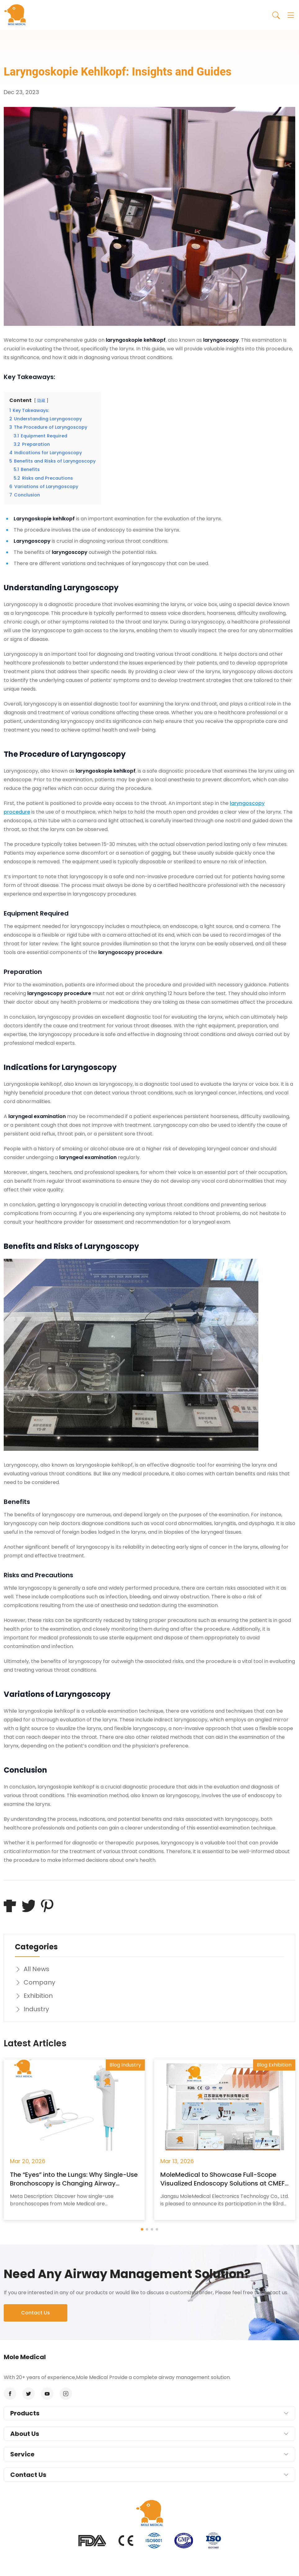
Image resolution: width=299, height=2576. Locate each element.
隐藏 (41, 400)
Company (35, 1982)
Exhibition (34, 1995)
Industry (32, 2009)
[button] (142, 2229)
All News (32, 1969)
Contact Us (35, 2312)
